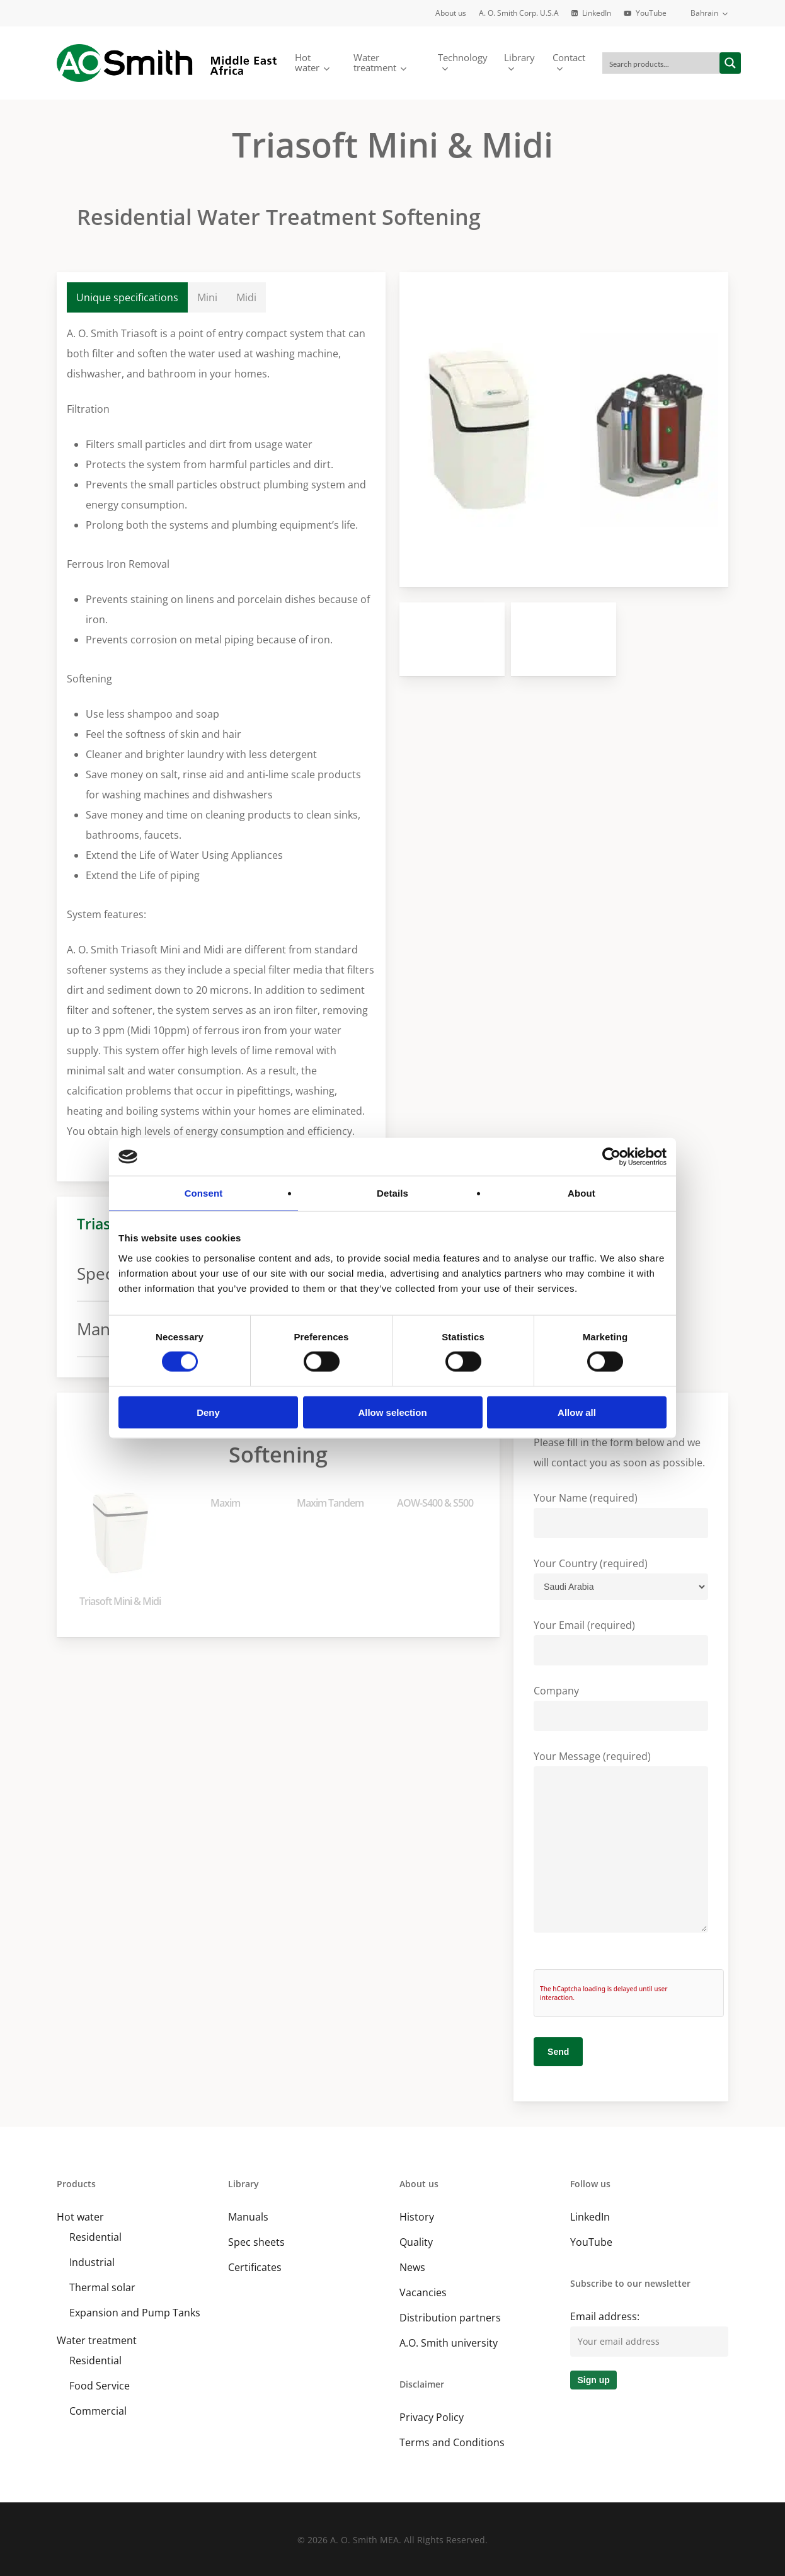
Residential (95, 2237)
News (412, 2267)
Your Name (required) (621, 1514)
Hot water (80, 2217)
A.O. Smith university (448, 2343)
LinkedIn (590, 2217)
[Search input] (661, 63)
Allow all (577, 1411)
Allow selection (392, 1411)
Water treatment (97, 2340)
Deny (208, 1411)
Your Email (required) (621, 1641)
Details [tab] (392, 1193)
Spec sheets (256, 2242)
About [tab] (581, 1193)
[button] (127, 297)
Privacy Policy (431, 2417)
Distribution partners (450, 2318)
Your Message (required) (621, 1844)
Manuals (248, 2217)
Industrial (92, 2262)
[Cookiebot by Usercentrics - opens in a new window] (611, 1156)
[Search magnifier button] (730, 63)
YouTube (591, 2242)
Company (621, 1707)
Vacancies (423, 2292)
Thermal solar (102, 2287)
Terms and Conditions (452, 2442)
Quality (416, 2242)
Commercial (98, 2411)
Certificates (255, 2267)
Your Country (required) (621, 1578)
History (416, 2217)
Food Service (99, 2386)
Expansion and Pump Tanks (134, 2313)
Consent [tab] (204, 1193)
